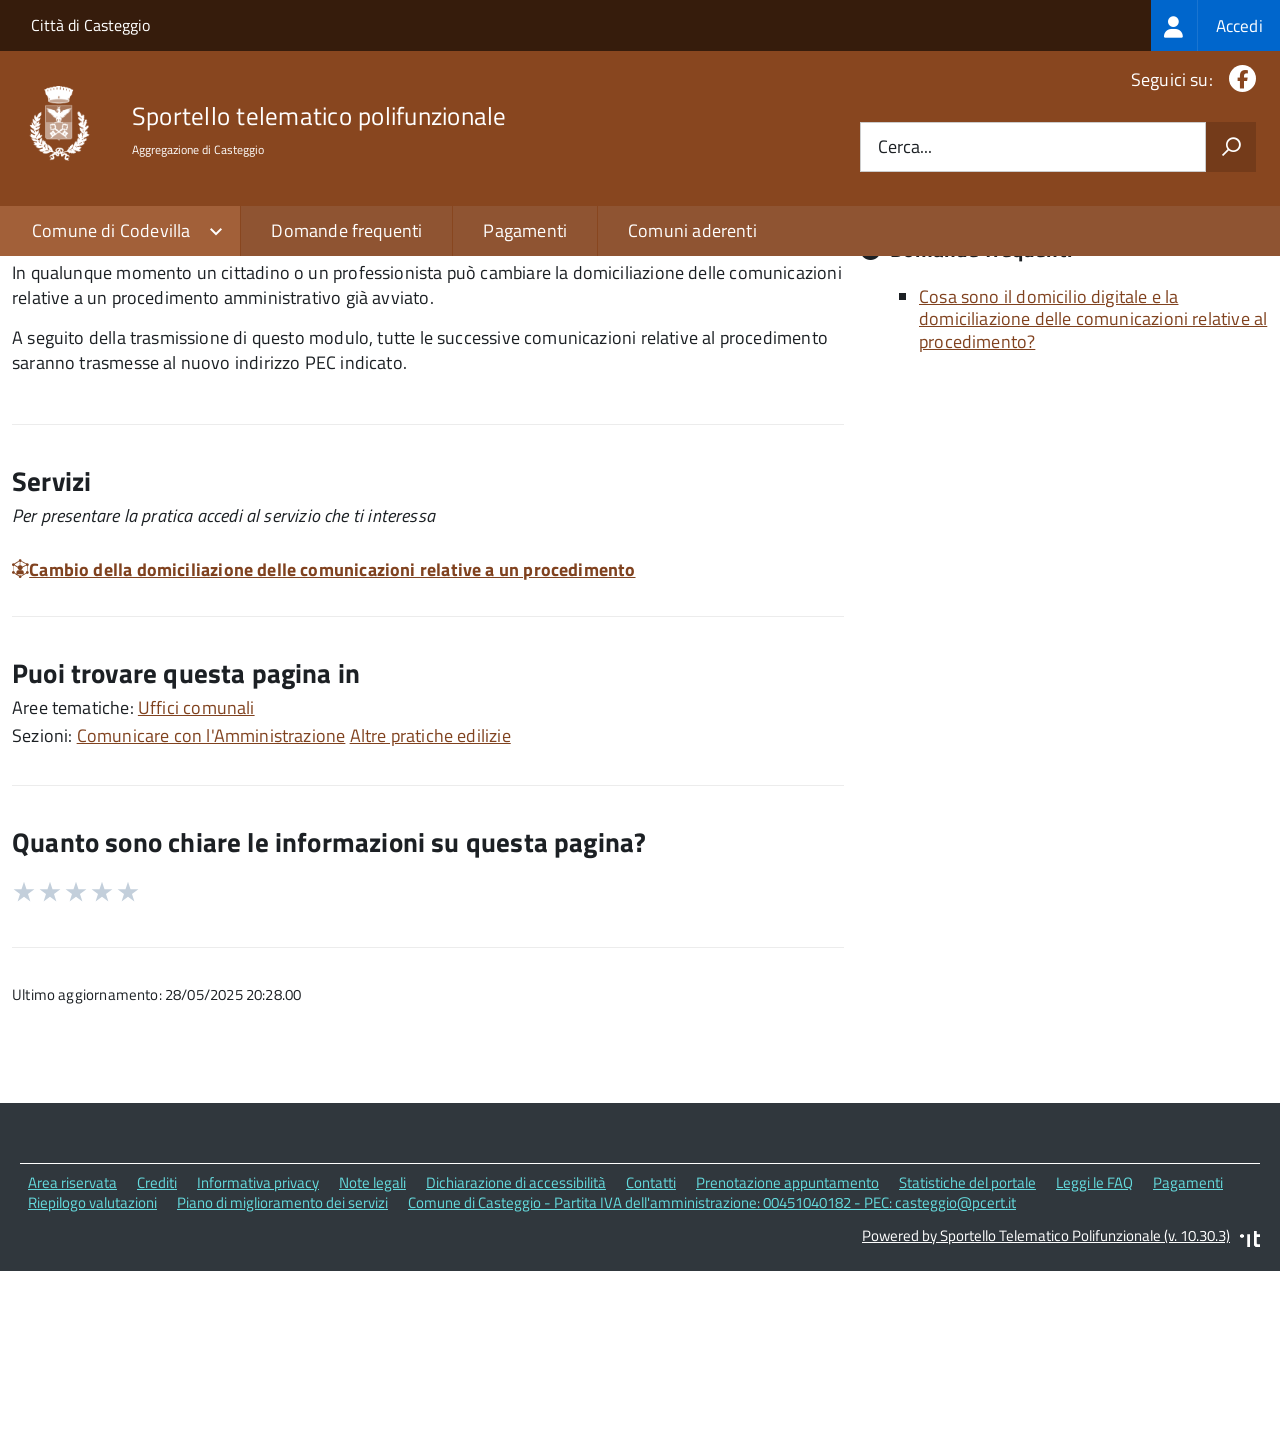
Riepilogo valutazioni (92, 1376)
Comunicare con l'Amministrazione (211, 908)
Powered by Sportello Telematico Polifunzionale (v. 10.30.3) (1046, 1409)
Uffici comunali (196, 880)
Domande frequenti (346, 230)
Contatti (651, 1355)
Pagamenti (525, 230)
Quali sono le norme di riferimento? (1055, 358)
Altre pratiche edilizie (430, 908)
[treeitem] (1215, 25)
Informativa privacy (258, 1355)
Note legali (372, 1355)
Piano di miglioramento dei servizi (282, 1376)
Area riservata (72, 1355)
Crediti (157, 1355)
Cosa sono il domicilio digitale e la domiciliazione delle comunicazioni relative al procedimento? (1093, 492)
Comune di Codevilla (111, 230)
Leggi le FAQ (1094, 1355)
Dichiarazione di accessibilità (516, 1355)
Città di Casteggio (90, 25)
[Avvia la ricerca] (1231, 147)
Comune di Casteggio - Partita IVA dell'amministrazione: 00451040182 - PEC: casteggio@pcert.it (712, 1376)
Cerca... (905, 147)
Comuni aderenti (692, 230)
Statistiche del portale (967, 1355)
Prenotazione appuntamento (787, 1355)
